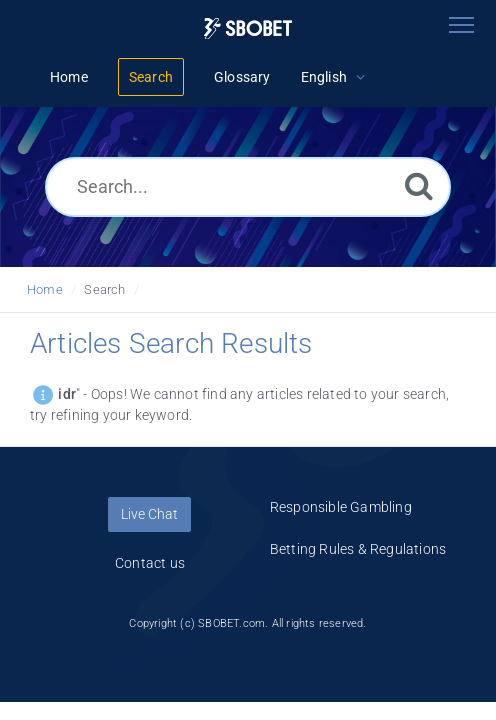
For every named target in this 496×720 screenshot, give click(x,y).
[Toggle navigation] (461, 25)
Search (104, 289)
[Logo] (248, 28)
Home (45, 289)
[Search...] (248, 187)
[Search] (419, 185)
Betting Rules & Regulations (358, 549)
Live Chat (149, 514)
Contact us (150, 563)
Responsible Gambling (341, 507)
